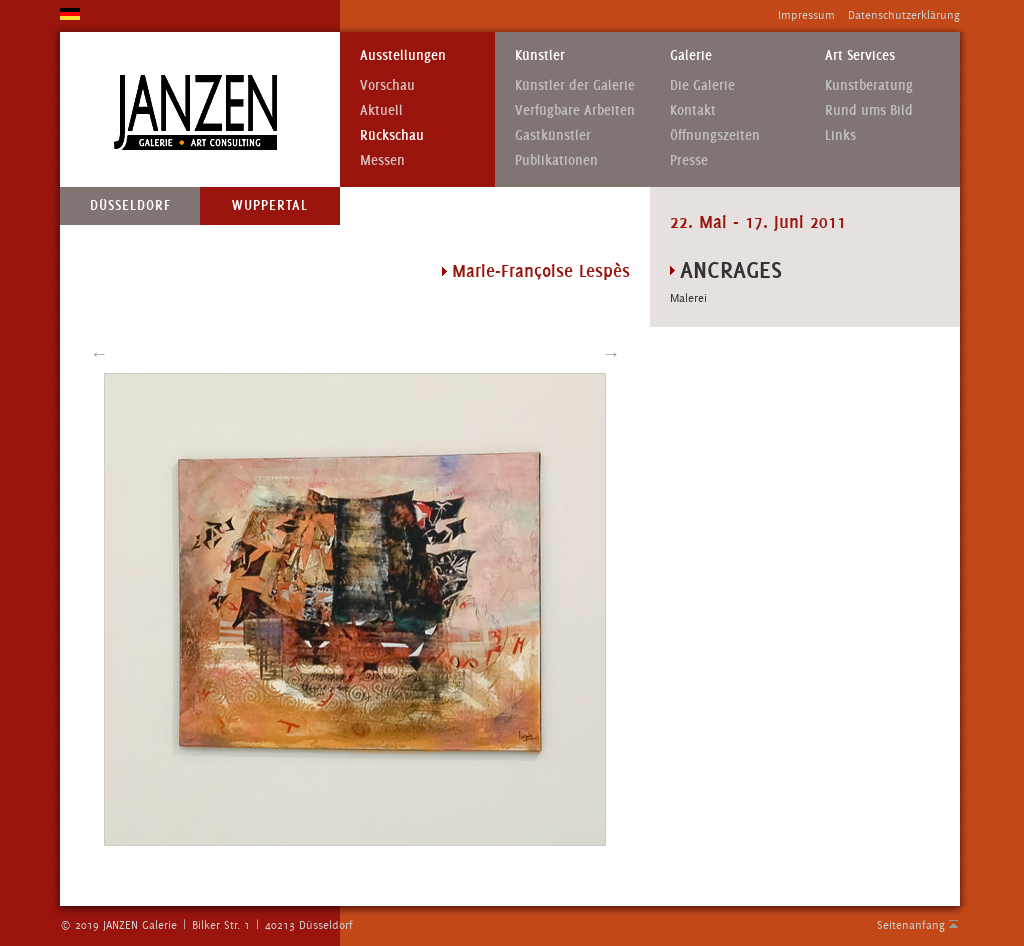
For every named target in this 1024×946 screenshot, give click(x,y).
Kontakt (693, 110)
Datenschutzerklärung (904, 15)
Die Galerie (702, 85)
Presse (689, 160)
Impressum (806, 15)
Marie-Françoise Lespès (541, 271)
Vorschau (387, 85)
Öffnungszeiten (715, 135)
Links (840, 135)
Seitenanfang (911, 925)
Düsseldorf (130, 205)
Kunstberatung (869, 85)
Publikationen (556, 160)
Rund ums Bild (869, 110)
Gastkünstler (553, 135)
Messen (382, 160)
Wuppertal (270, 205)
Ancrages (731, 269)
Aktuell (381, 110)
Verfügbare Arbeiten (575, 110)
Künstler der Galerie (575, 85)
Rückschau (392, 135)
